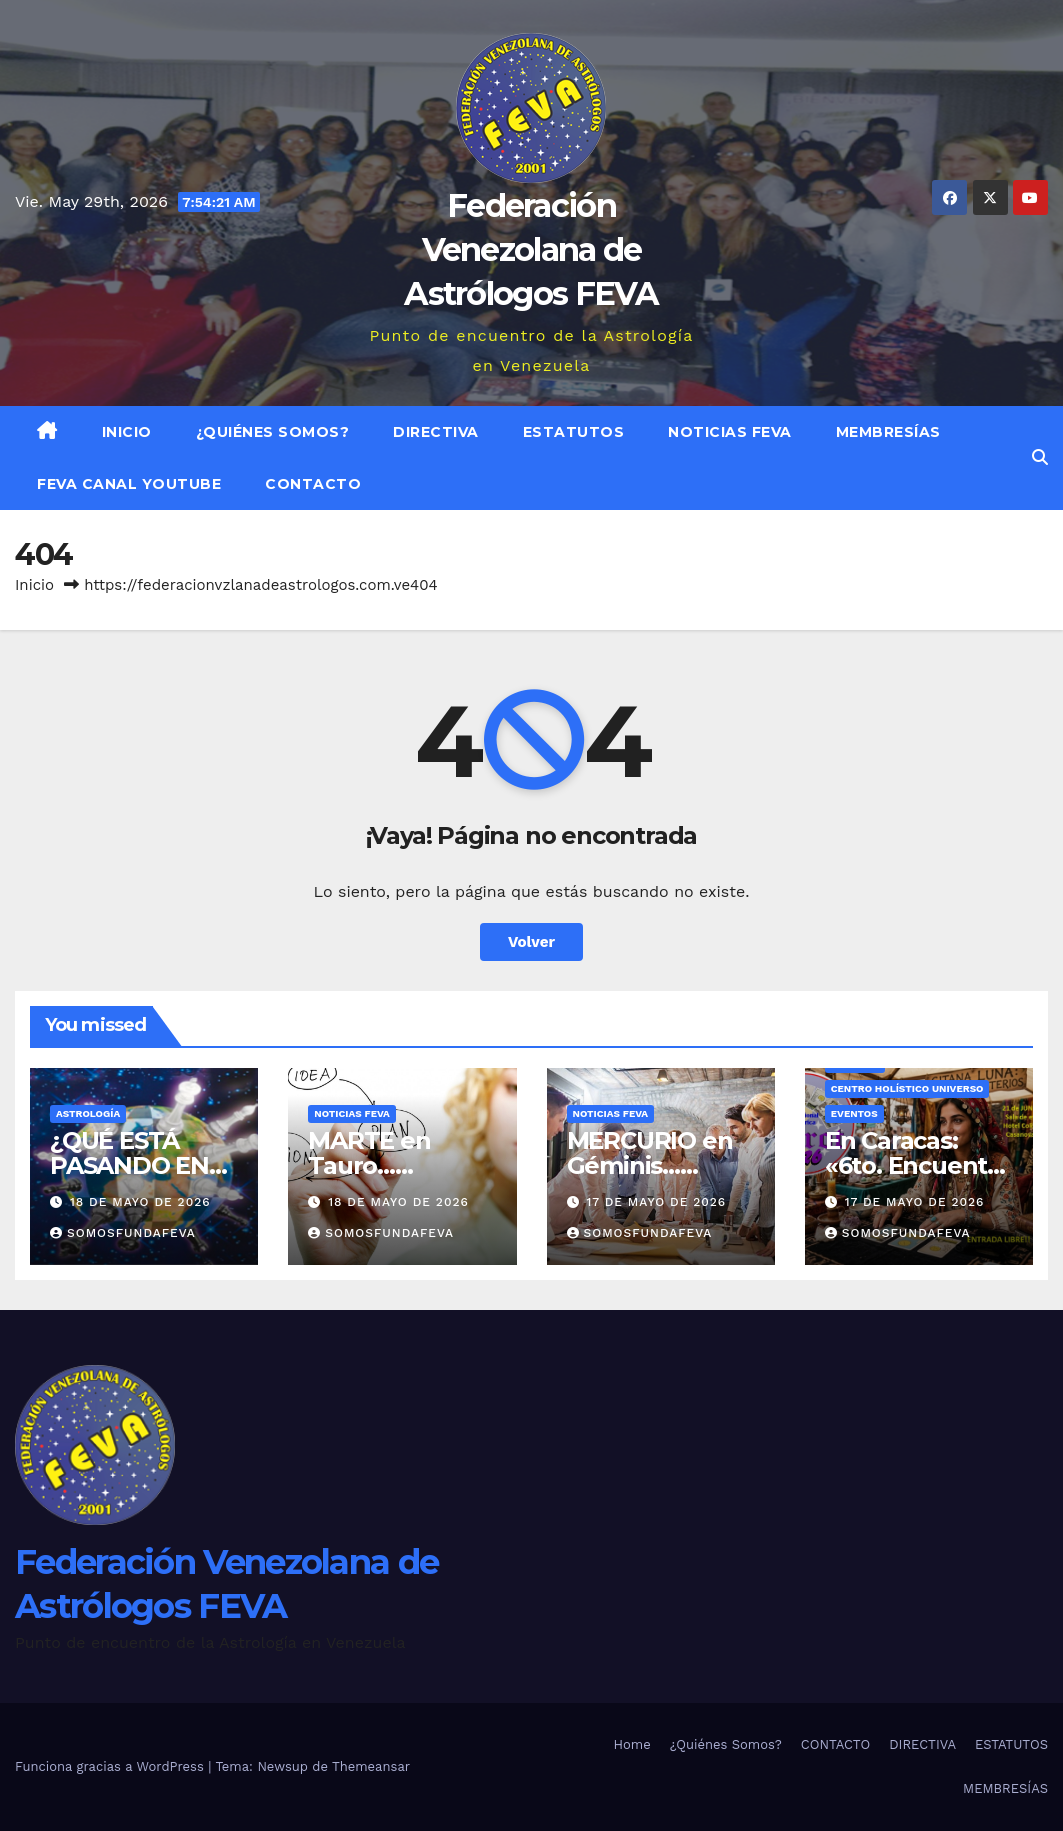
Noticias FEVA (730, 432)
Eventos (854, 1113)
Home (632, 1744)
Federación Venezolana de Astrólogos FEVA (531, 249)
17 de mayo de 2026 (656, 1202)
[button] (1040, 457)
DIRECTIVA (436, 432)
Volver (531, 942)
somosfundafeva (123, 1233)
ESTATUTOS (574, 432)
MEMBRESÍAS (888, 432)
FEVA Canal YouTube (129, 484)
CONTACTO (313, 484)
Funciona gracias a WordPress (111, 1766)
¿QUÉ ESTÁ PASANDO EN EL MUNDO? (129, 1165)
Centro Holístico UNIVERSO (907, 1088)
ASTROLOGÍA (88, 1113)
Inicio (127, 432)
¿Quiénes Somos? (273, 432)
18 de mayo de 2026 (140, 1202)
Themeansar (371, 1766)
